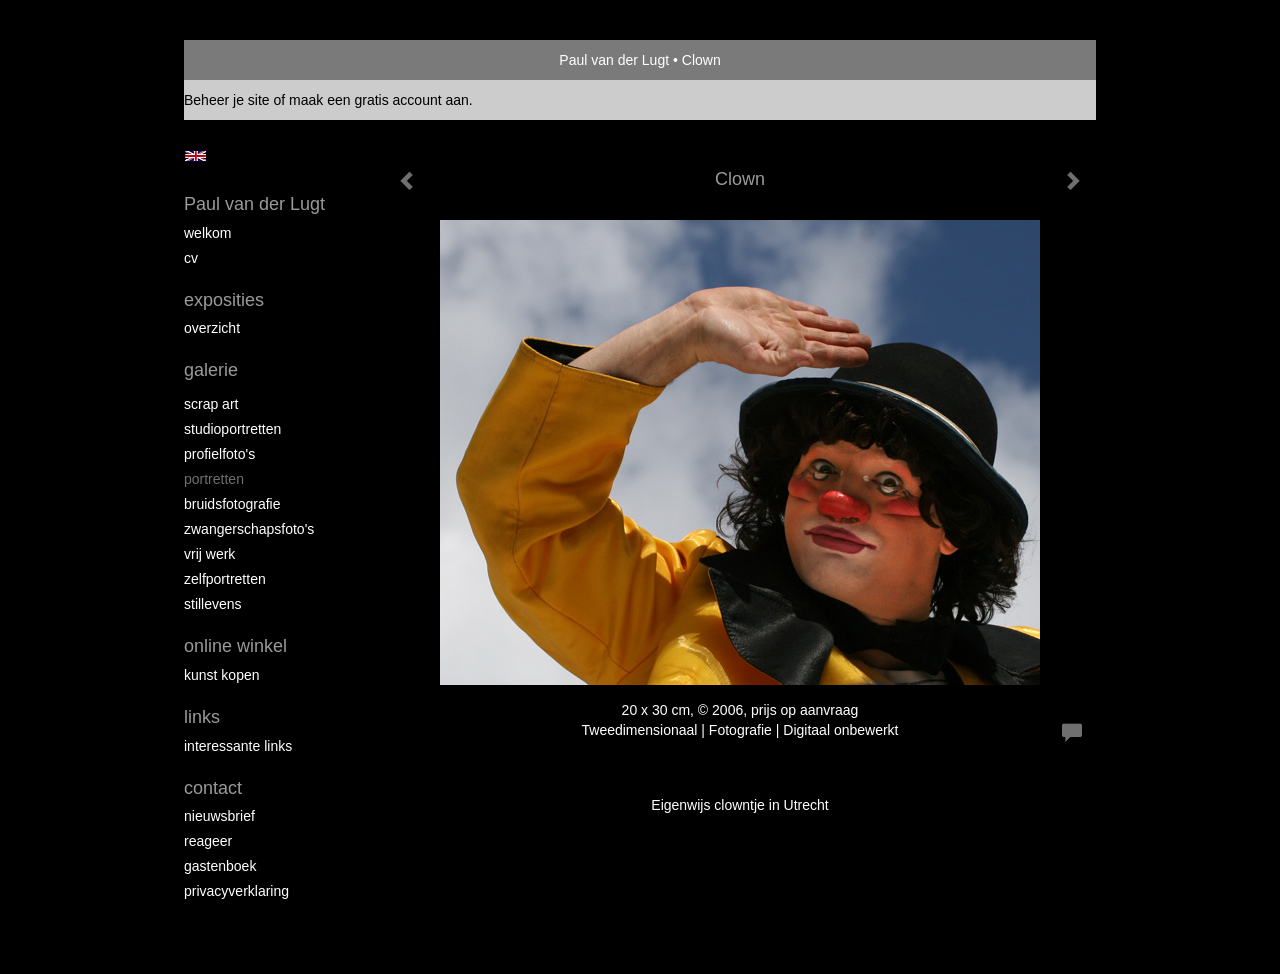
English (195, 156)
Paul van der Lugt (614, 60)
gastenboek (220, 866)
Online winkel (235, 646)
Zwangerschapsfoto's (249, 529)
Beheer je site (227, 100)
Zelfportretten (225, 579)
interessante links (238, 746)
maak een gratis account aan (379, 100)
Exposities (224, 300)
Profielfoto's (219, 454)
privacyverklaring (236, 891)
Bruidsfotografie (232, 504)
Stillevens (213, 604)
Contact (213, 788)
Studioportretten (232, 429)
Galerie (211, 370)
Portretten (214, 479)
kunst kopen (222, 675)
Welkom (207, 233)
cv (191, 258)
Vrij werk (209, 554)
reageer (208, 841)
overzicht (212, 328)
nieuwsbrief (219, 816)
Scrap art (211, 404)
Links (202, 717)
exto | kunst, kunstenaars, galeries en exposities (240, 60)
